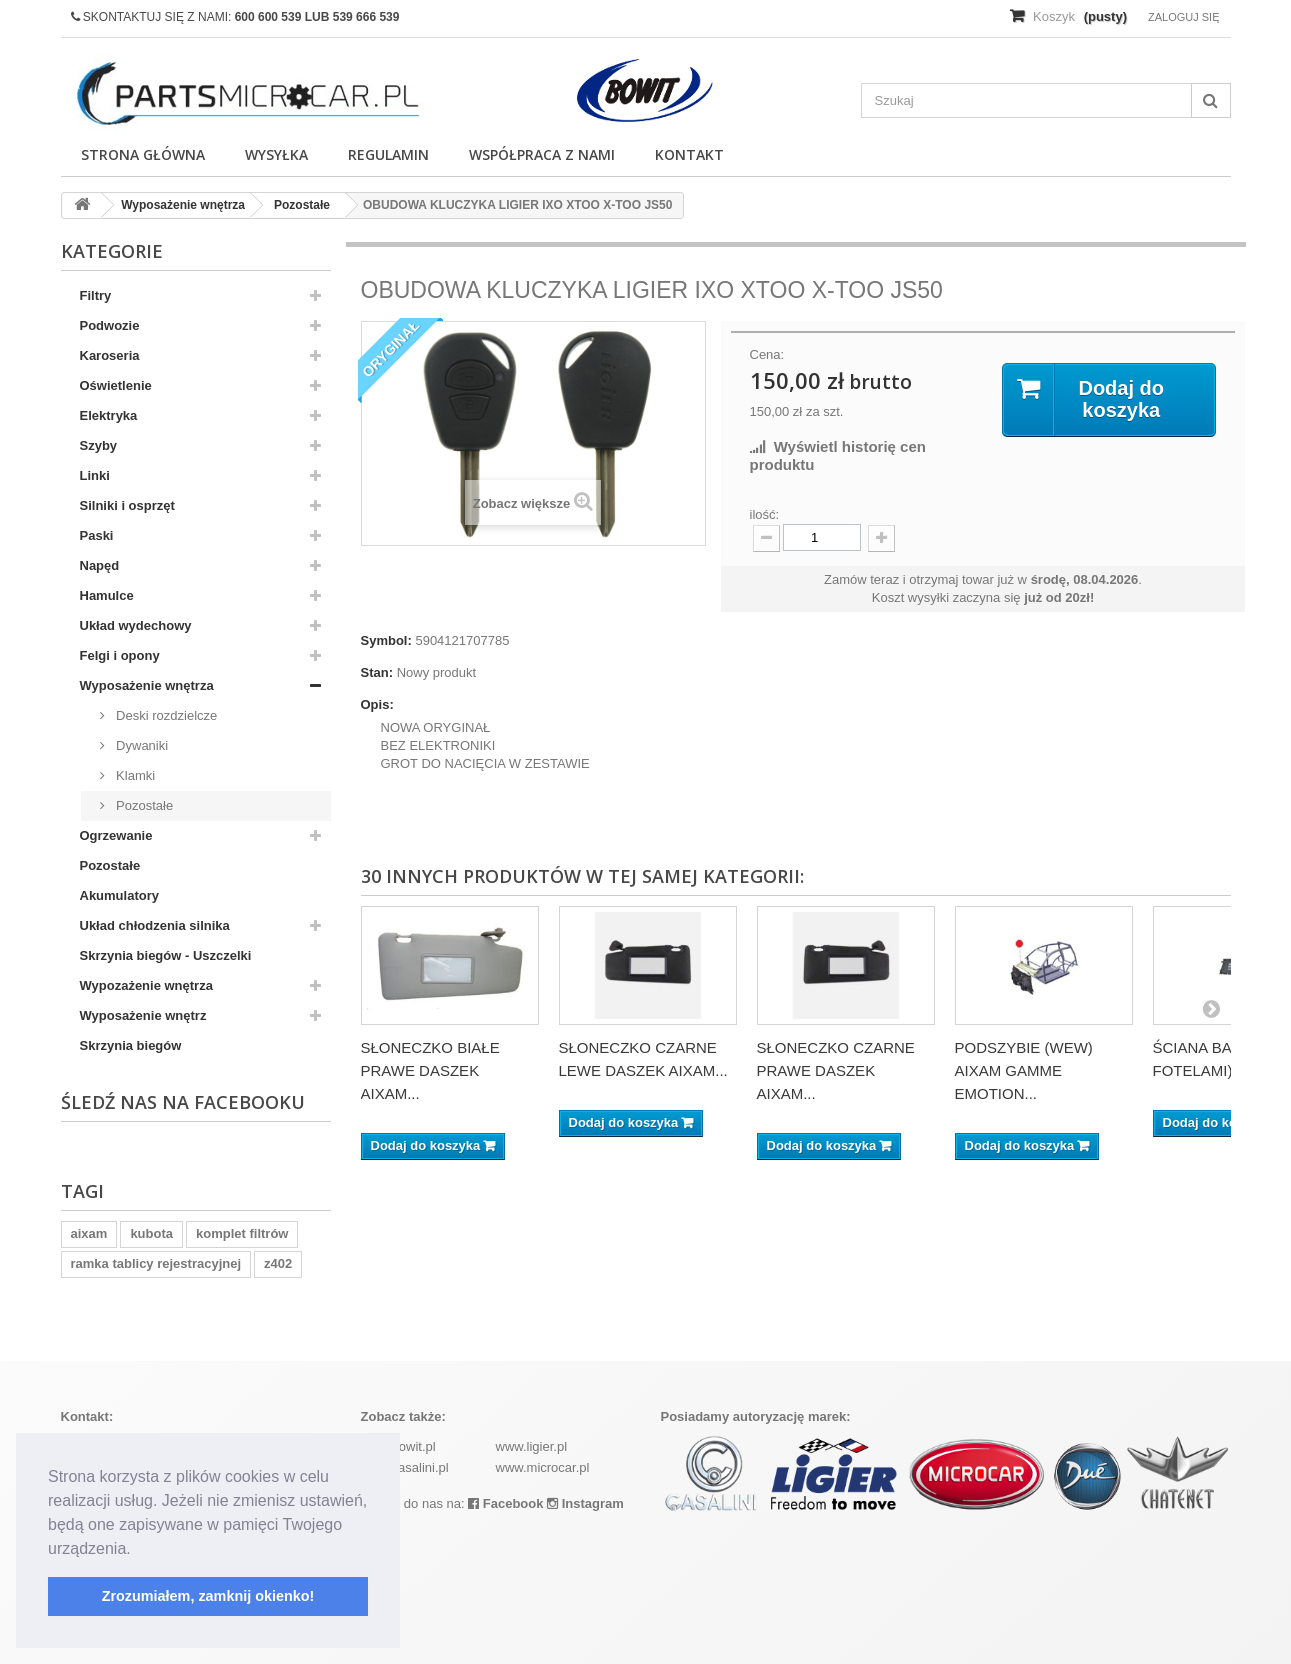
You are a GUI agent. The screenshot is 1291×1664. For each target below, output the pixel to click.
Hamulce (107, 595)
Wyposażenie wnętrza (147, 685)
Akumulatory (119, 895)
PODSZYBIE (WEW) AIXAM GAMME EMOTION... (1024, 1070)
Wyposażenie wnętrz (143, 1015)
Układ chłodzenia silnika (155, 925)
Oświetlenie (116, 385)
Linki (95, 475)
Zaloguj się (1184, 17)
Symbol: (386, 640)
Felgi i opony (120, 655)
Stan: (377, 672)
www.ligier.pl (532, 1446)
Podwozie (110, 325)
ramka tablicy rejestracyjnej (156, 1263)
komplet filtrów (242, 1233)
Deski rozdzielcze (165, 715)
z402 (278, 1263)
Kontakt (689, 154)
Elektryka (109, 415)
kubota (151, 1233)
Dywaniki (141, 745)
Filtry (96, 295)
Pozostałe (143, 805)
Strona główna (143, 154)
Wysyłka (276, 154)
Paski (97, 535)
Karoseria (110, 355)
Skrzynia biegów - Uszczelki (166, 955)
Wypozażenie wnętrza (146, 985)
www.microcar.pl (543, 1467)
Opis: (377, 704)
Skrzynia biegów (131, 1045)
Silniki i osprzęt (127, 505)
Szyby (99, 445)
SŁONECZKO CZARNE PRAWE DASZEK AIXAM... (836, 1070)
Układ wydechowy (136, 625)
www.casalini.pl (405, 1467)
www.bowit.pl (398, 1446)
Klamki (134, 775)
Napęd (100, 565)
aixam (89, 1233)
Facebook (505, 1503)
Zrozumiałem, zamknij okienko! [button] (208, 1596)
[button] (138, 1550)
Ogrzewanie (116, 835)
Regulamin (388, 154)
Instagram (585, 1503)
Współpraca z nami (542, 154)
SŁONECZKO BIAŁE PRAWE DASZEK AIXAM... (430, 1070)
